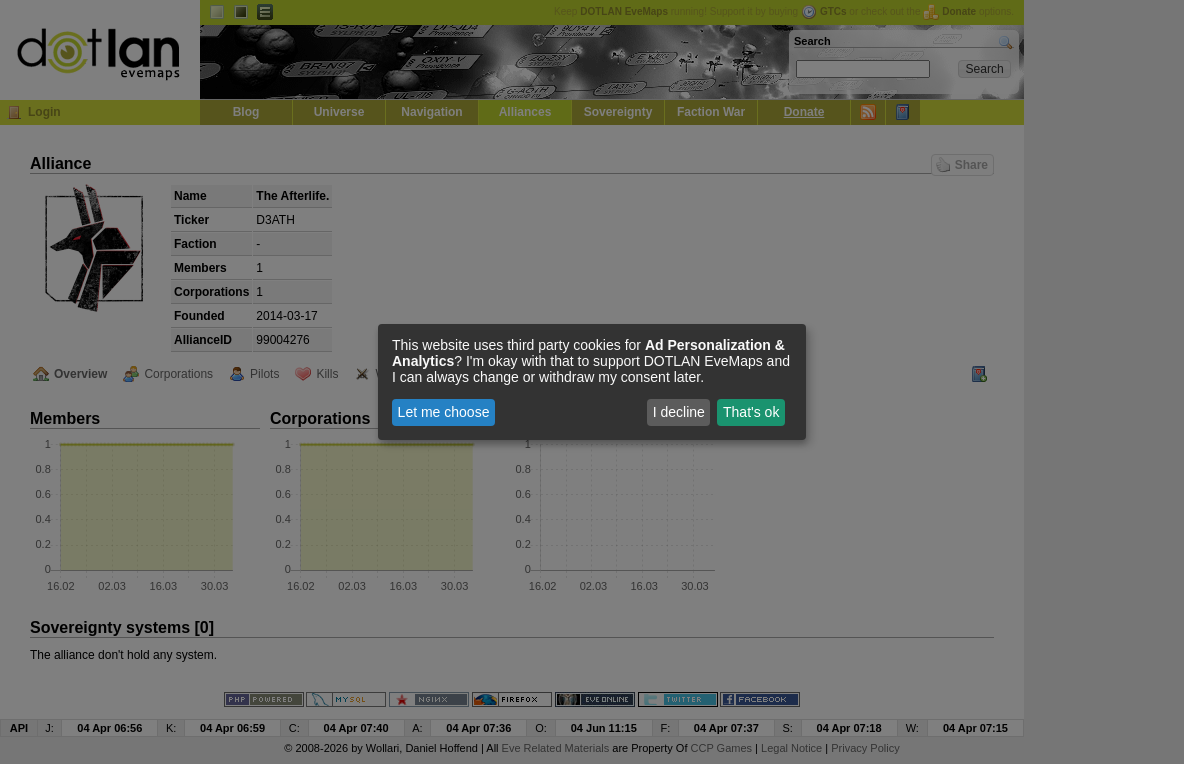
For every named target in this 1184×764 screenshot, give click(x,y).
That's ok (751, 412)
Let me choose (444, 412)
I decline (679, 412)
